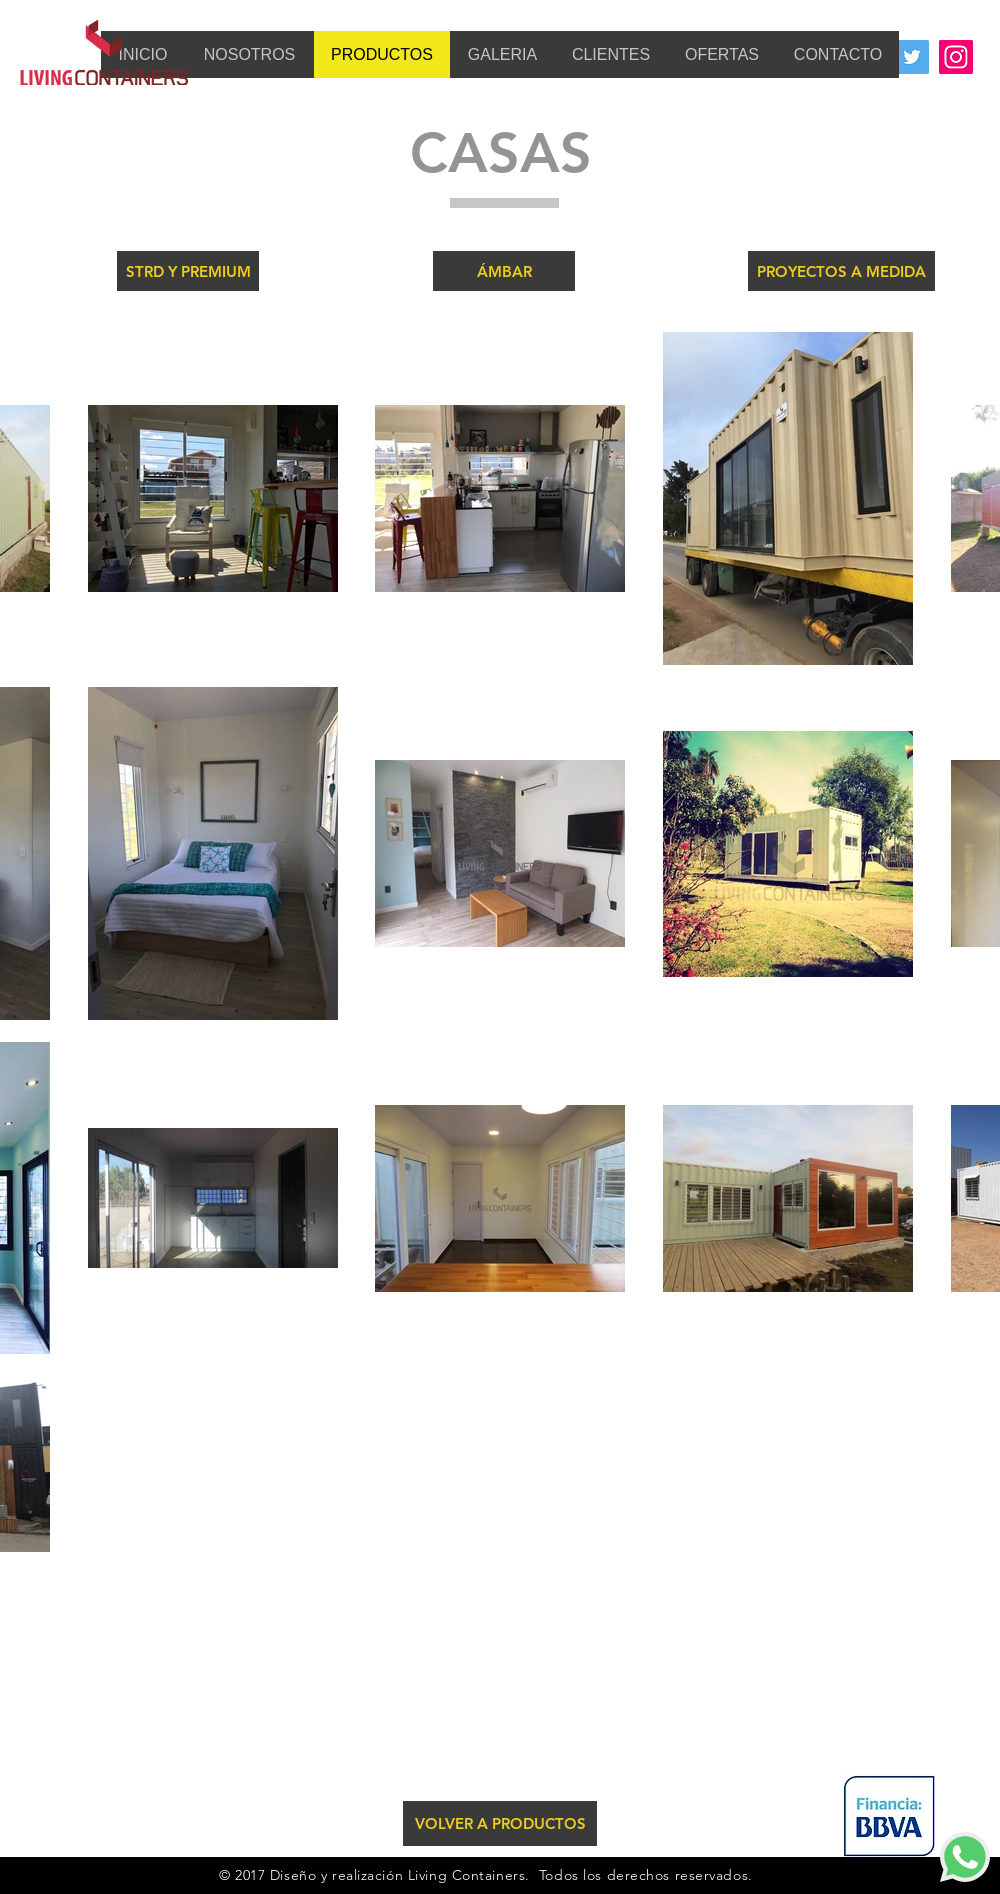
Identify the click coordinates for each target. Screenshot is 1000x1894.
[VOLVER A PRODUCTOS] (500, 1823)
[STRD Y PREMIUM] (188, 271)
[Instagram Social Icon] (956, 57)
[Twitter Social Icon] (912, 57)
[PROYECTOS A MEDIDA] (841, 271)
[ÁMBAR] (504, 271)
